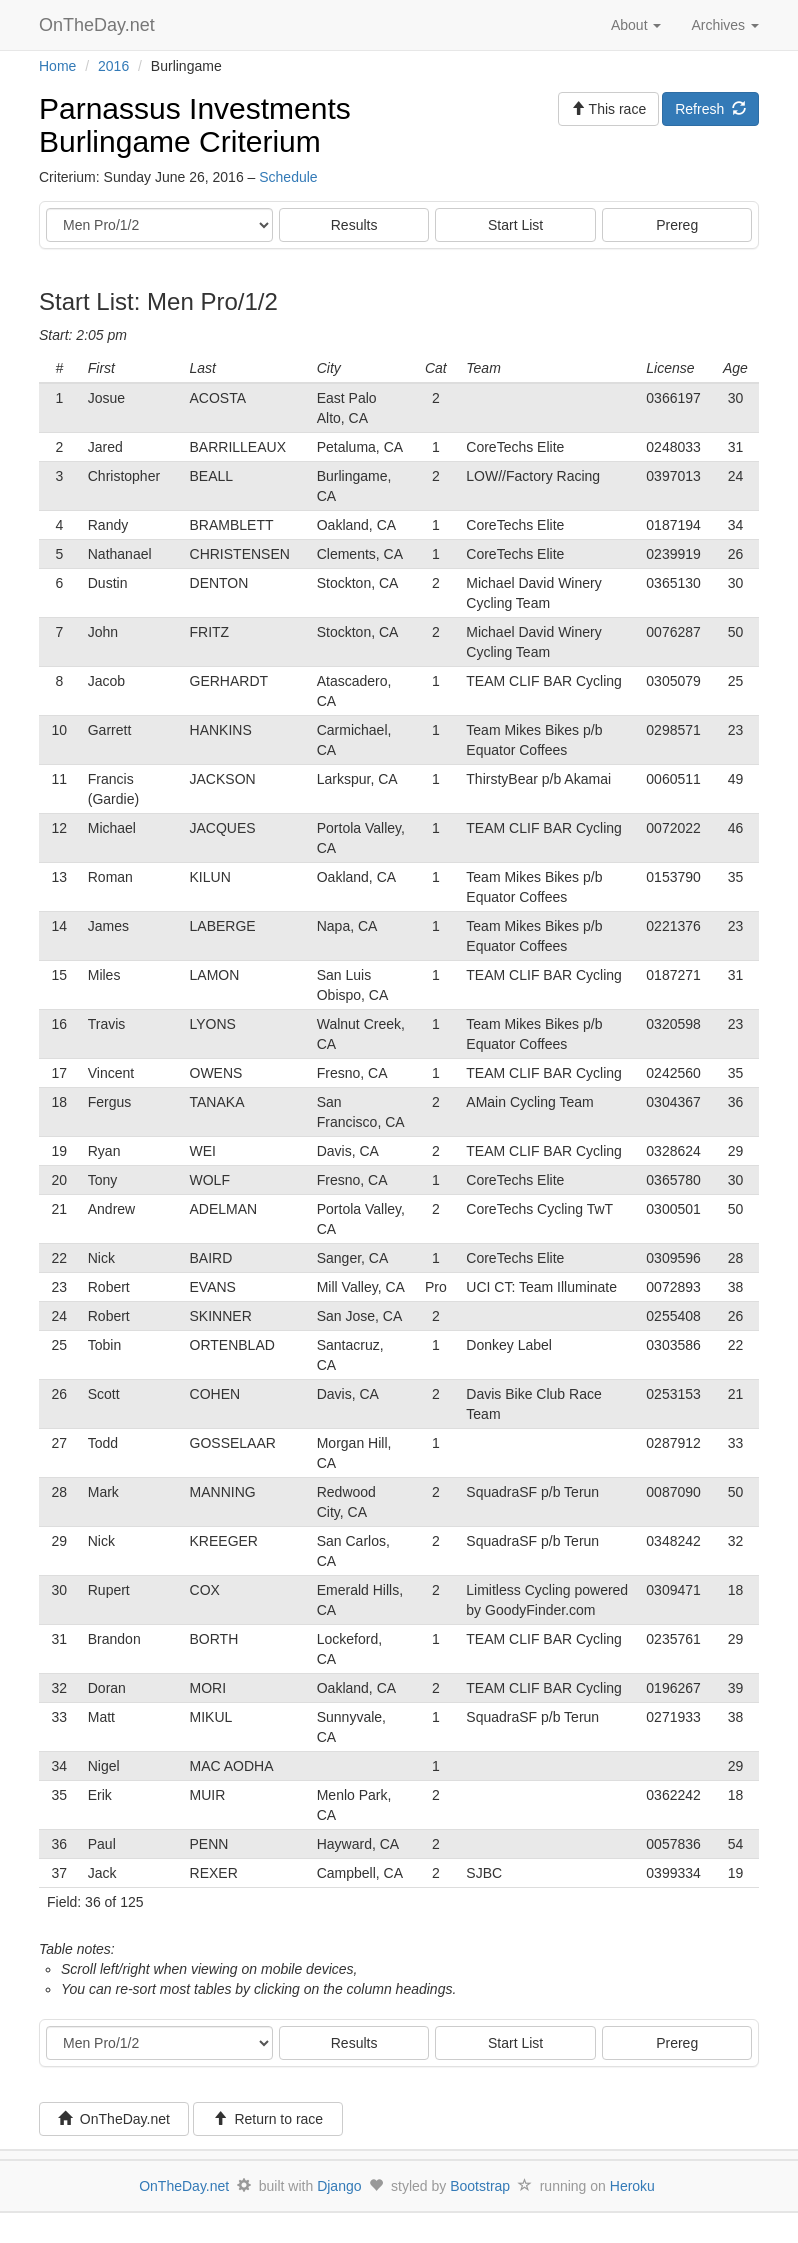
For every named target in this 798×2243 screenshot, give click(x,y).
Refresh (710, 109)
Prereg (677, 225)
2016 (113, 66)
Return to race (268, 2119)
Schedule (288, 177)
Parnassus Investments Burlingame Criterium (195, 125)
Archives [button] (725, 25)
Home (57, 66)
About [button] (636, 25)
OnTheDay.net (99, 25)
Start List (515, 225)
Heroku (632, 2186)
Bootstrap (480, 2186)
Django (339, 2186)
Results (354, 225)
